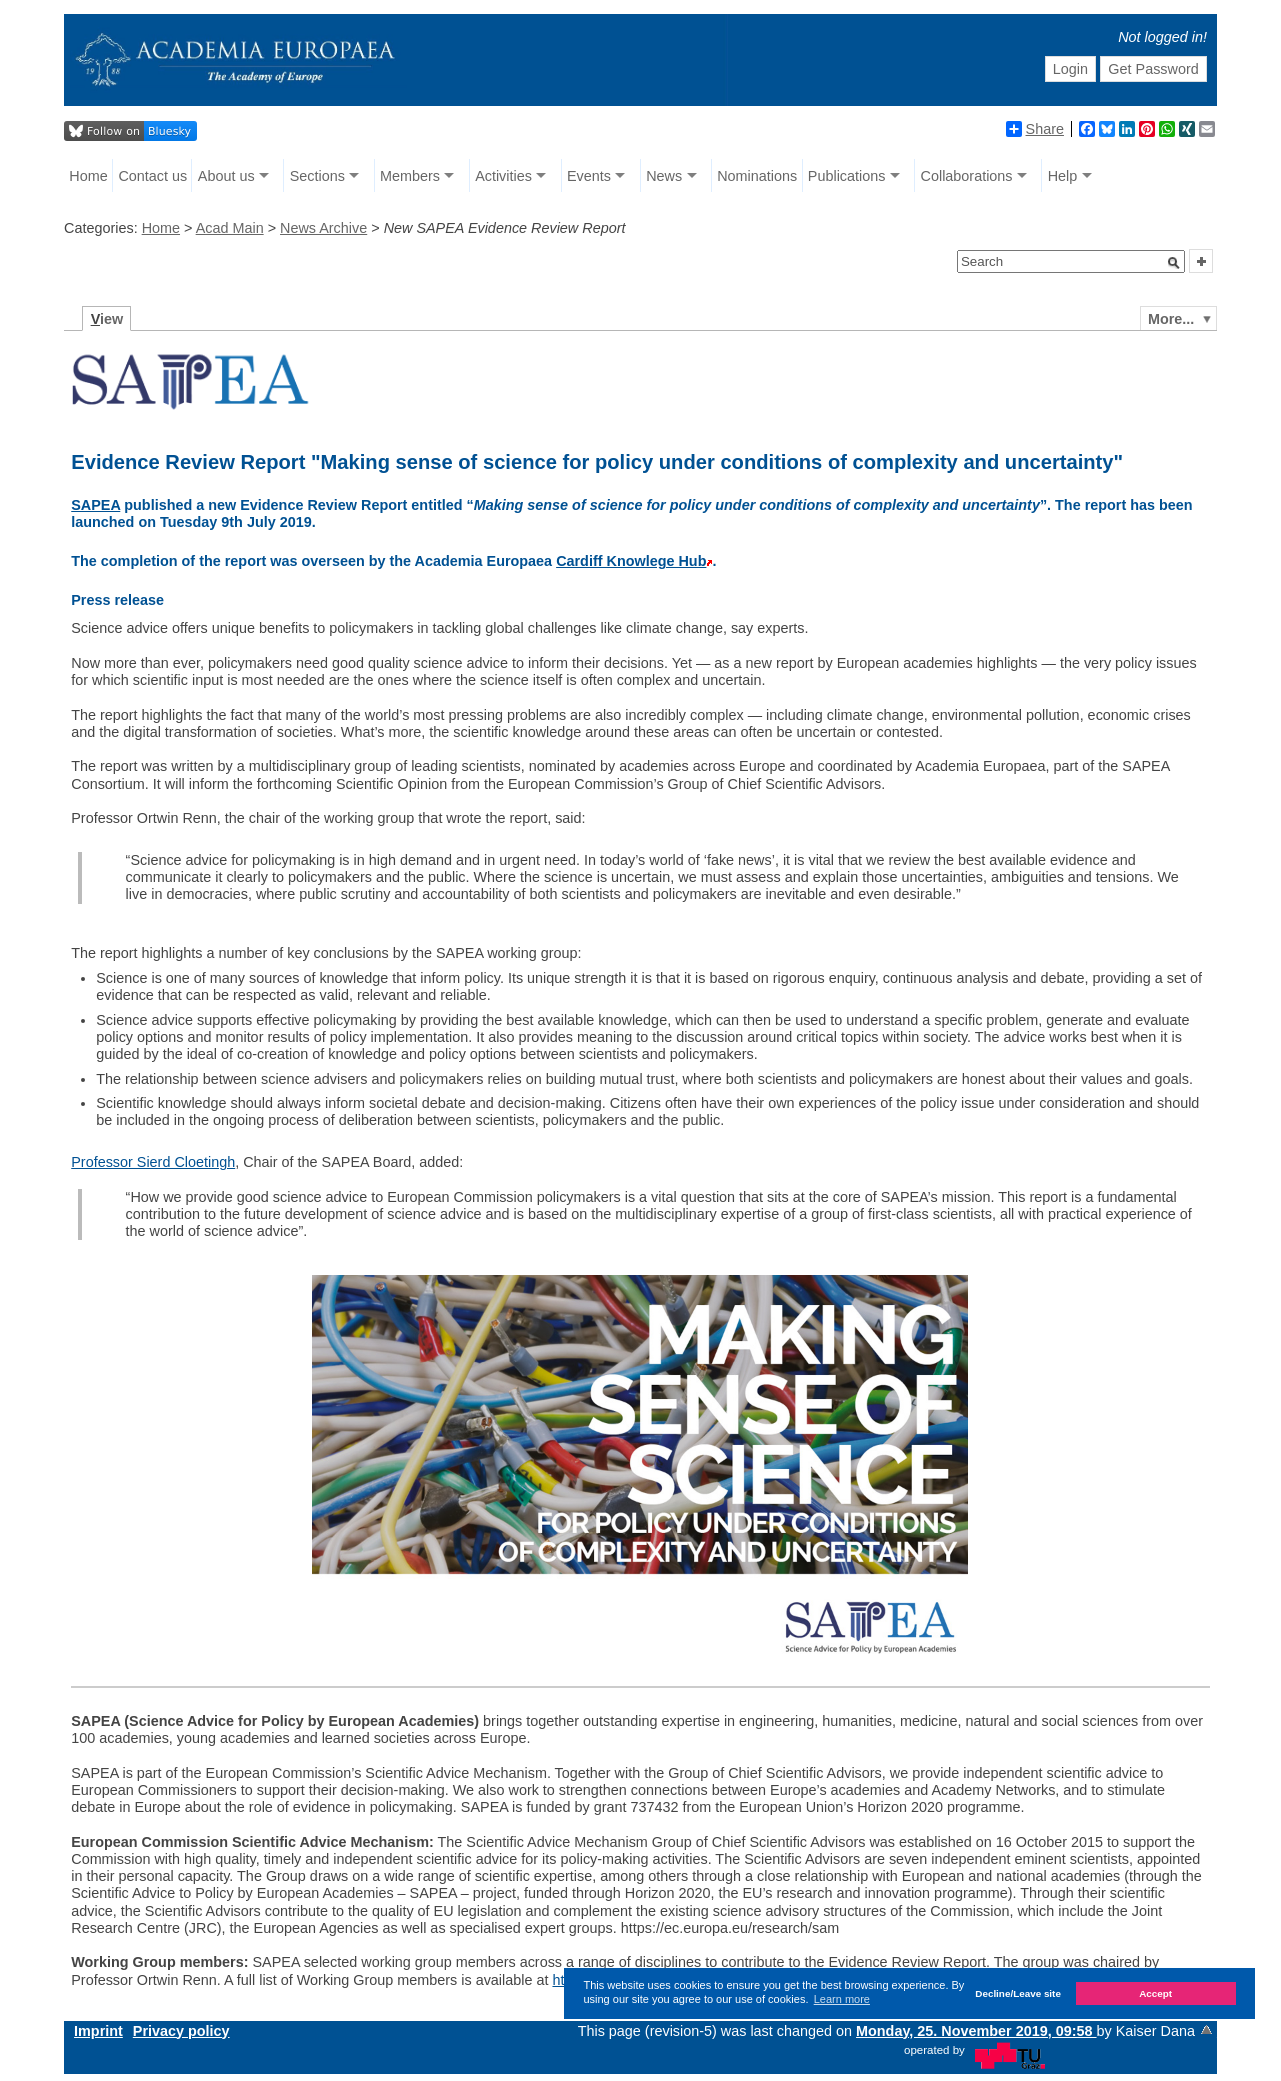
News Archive (323, 228)
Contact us (152, 176)
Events (589, 176)
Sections (317, 176)
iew (107, 319)
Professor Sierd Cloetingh (153, 1162)
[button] (1174, 263)
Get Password (1153, 69)
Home (88, 176)
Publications (847, 176)
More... (1171, 319)
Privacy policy (181, 2031)
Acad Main (230, 228)
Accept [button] (1155, 1993)
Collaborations (967, 176)
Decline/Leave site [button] (1018, 1993)
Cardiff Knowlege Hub (631, 561)
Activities (503, 176)
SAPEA (95, 505)
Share (1035, 129)
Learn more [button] (842, 1999)
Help (1063, 176)
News (664, 176)
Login (1070, 69)
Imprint (98, 2031)
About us (226, 176)
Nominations (757, 176)
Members (410, 176)
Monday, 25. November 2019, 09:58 (976, 2031)
